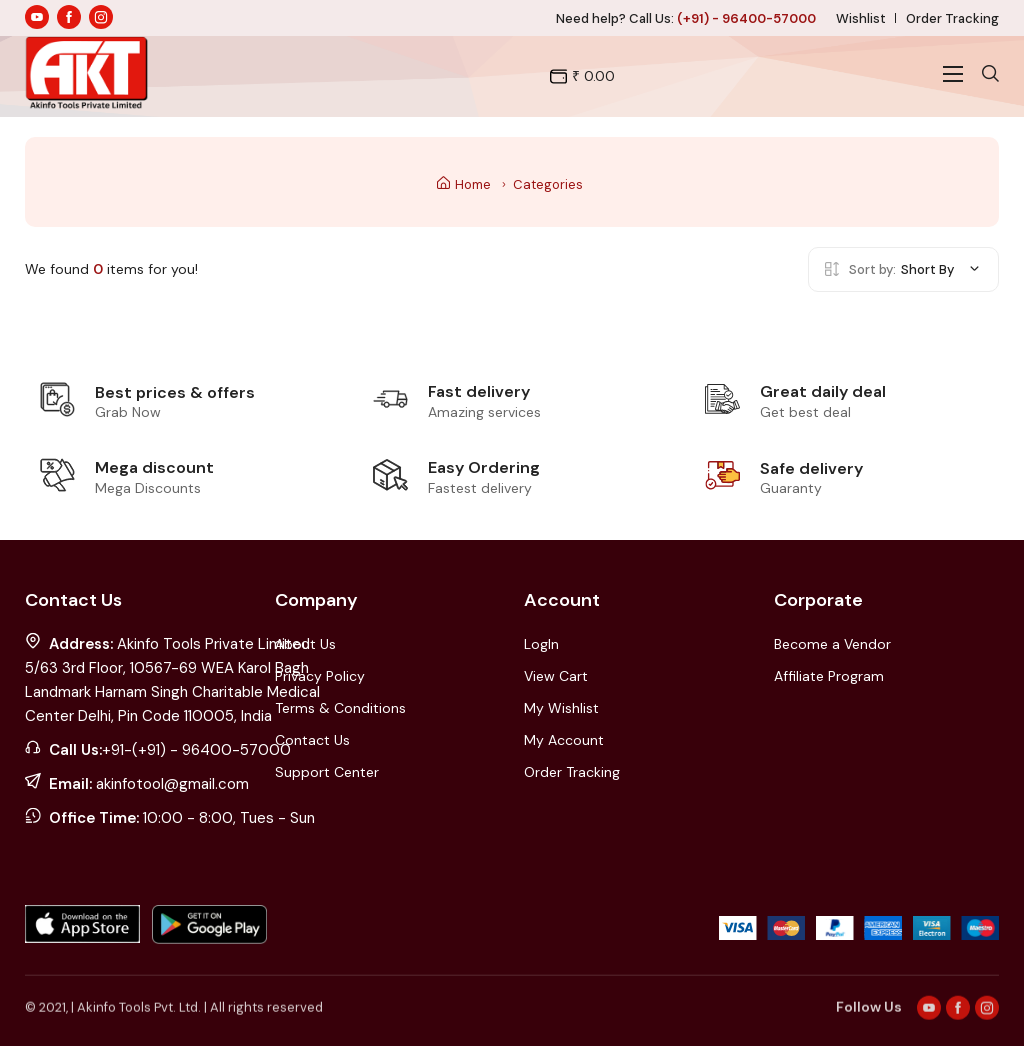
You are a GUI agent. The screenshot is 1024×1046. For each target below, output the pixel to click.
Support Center (327, 772)
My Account (564, 740)
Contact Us (312, 740)
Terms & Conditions (340, 708)
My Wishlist (561, 708)
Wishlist (861, 18)
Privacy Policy (320, 676)
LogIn (541, 644)
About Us (305, 644)
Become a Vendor (832, 644)
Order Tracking (952, 18)
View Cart (556, 676)
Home (464, 184)
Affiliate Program (829, 676)
